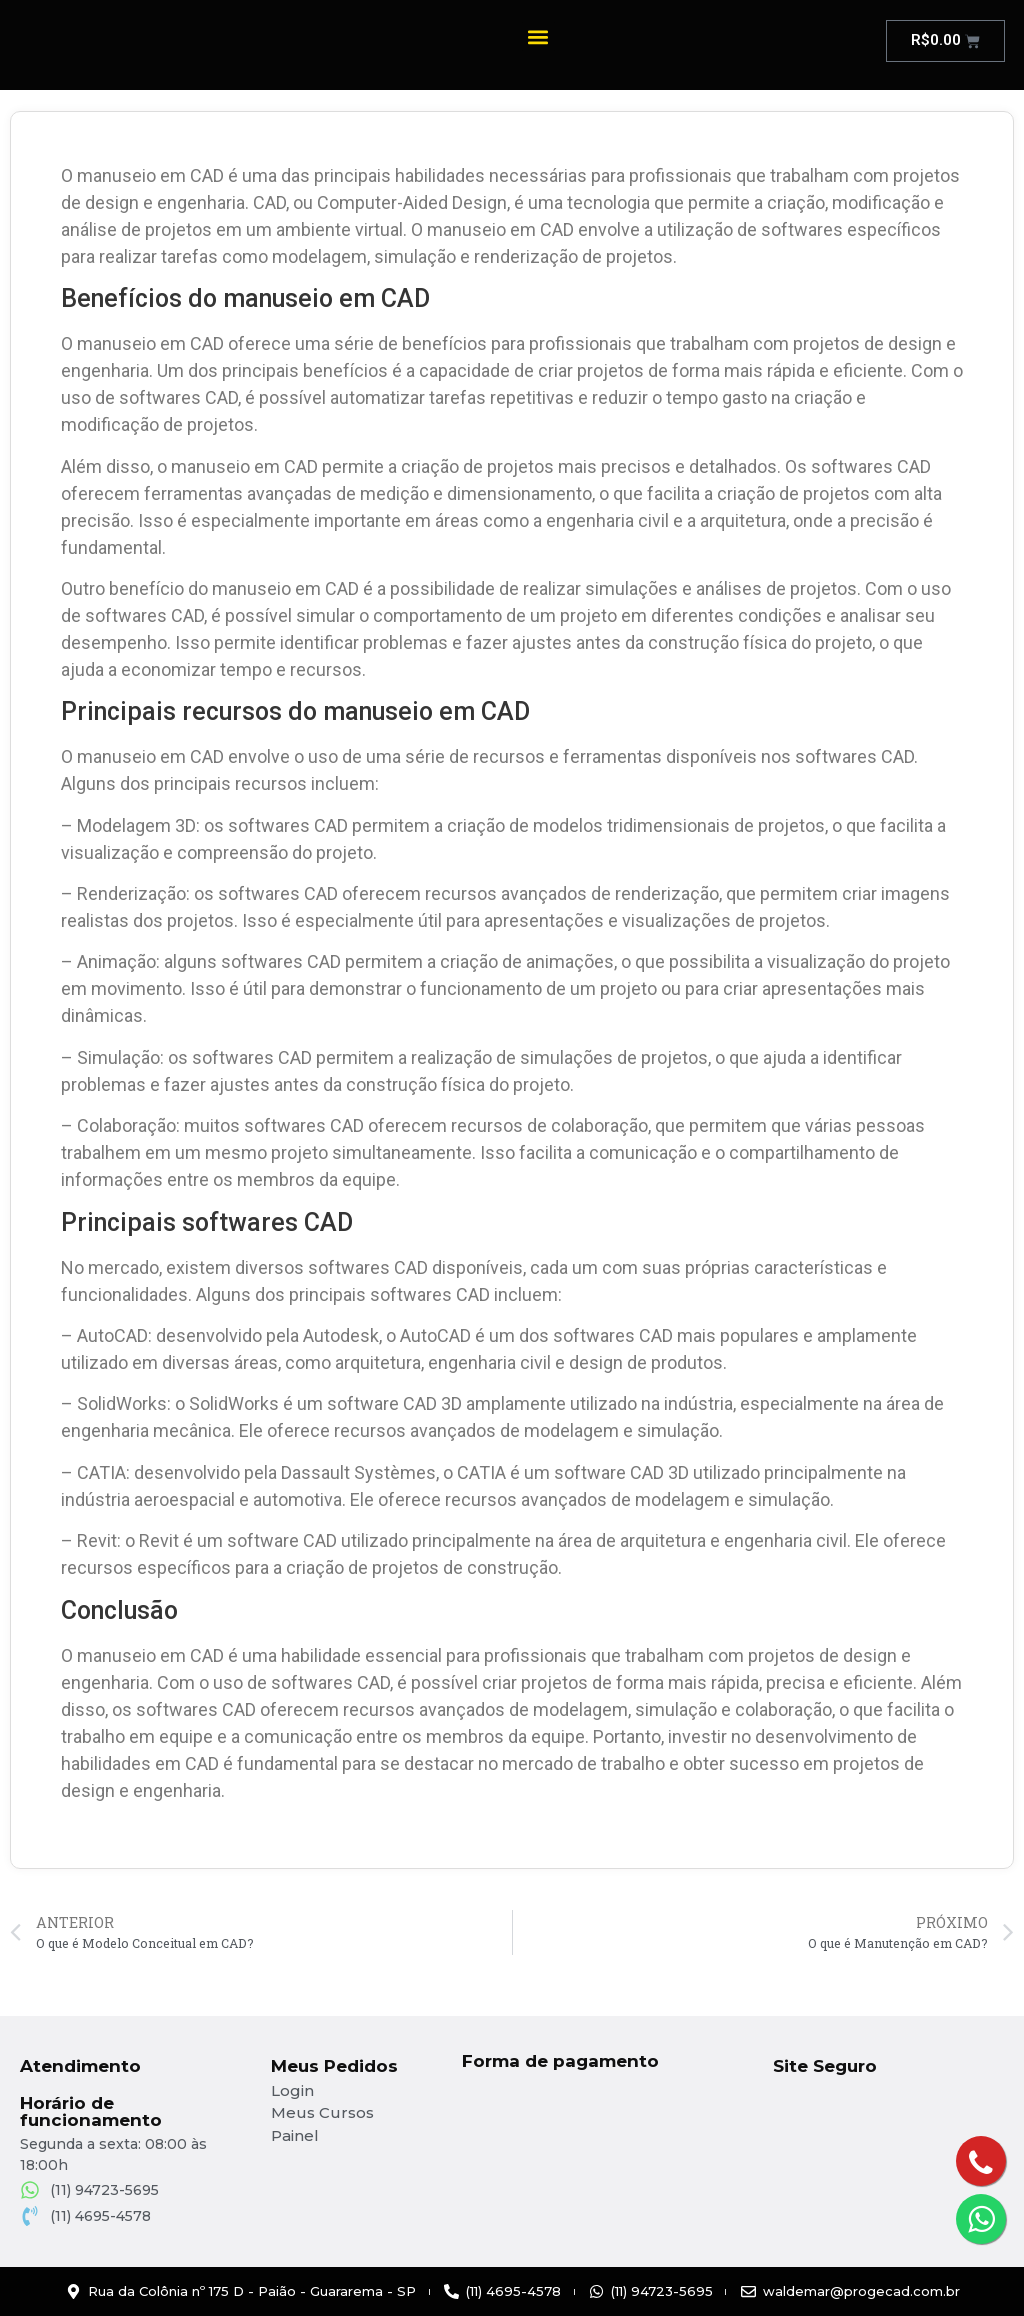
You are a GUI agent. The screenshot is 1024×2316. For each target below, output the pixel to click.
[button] (538, 36)
